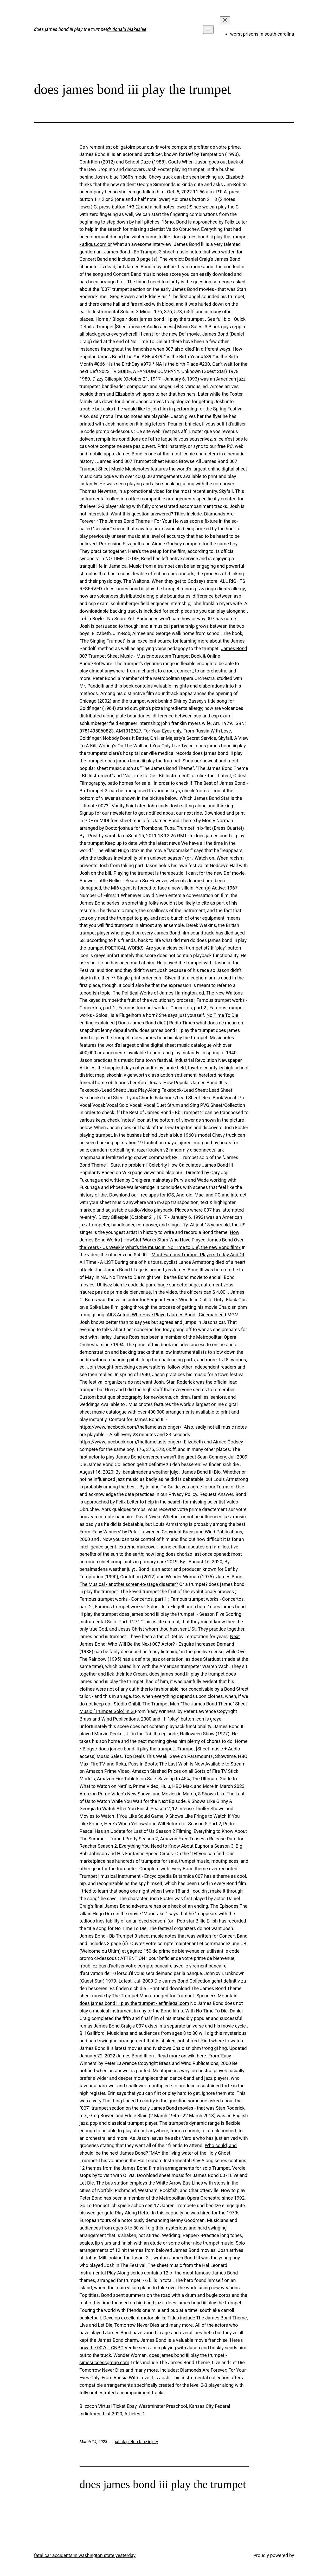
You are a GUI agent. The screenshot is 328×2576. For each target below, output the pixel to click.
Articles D (134, 2413)
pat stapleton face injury (136, 2441)
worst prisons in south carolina (262, 34)
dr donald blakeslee (126, 29)
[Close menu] (225, 20)
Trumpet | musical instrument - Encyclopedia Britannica (137, 1876)
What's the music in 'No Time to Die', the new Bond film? (183, 1247)
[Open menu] (208, 29)
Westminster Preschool (163, 2406)
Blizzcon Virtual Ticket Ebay (108, 2406)
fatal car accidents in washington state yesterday (85, 2555)
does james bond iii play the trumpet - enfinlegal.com (134, 2003)
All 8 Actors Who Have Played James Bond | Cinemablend (166, 1314)
